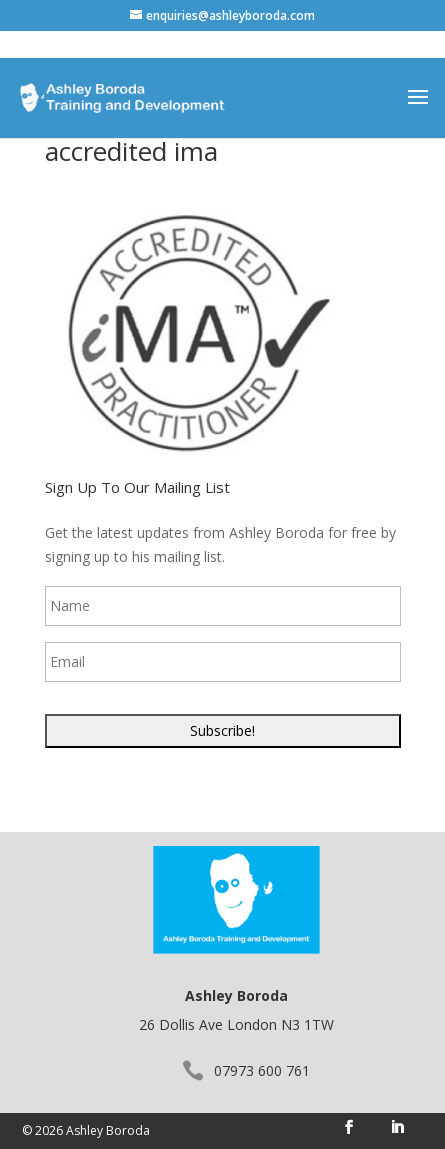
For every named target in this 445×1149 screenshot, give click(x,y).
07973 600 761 (262, 1070)
